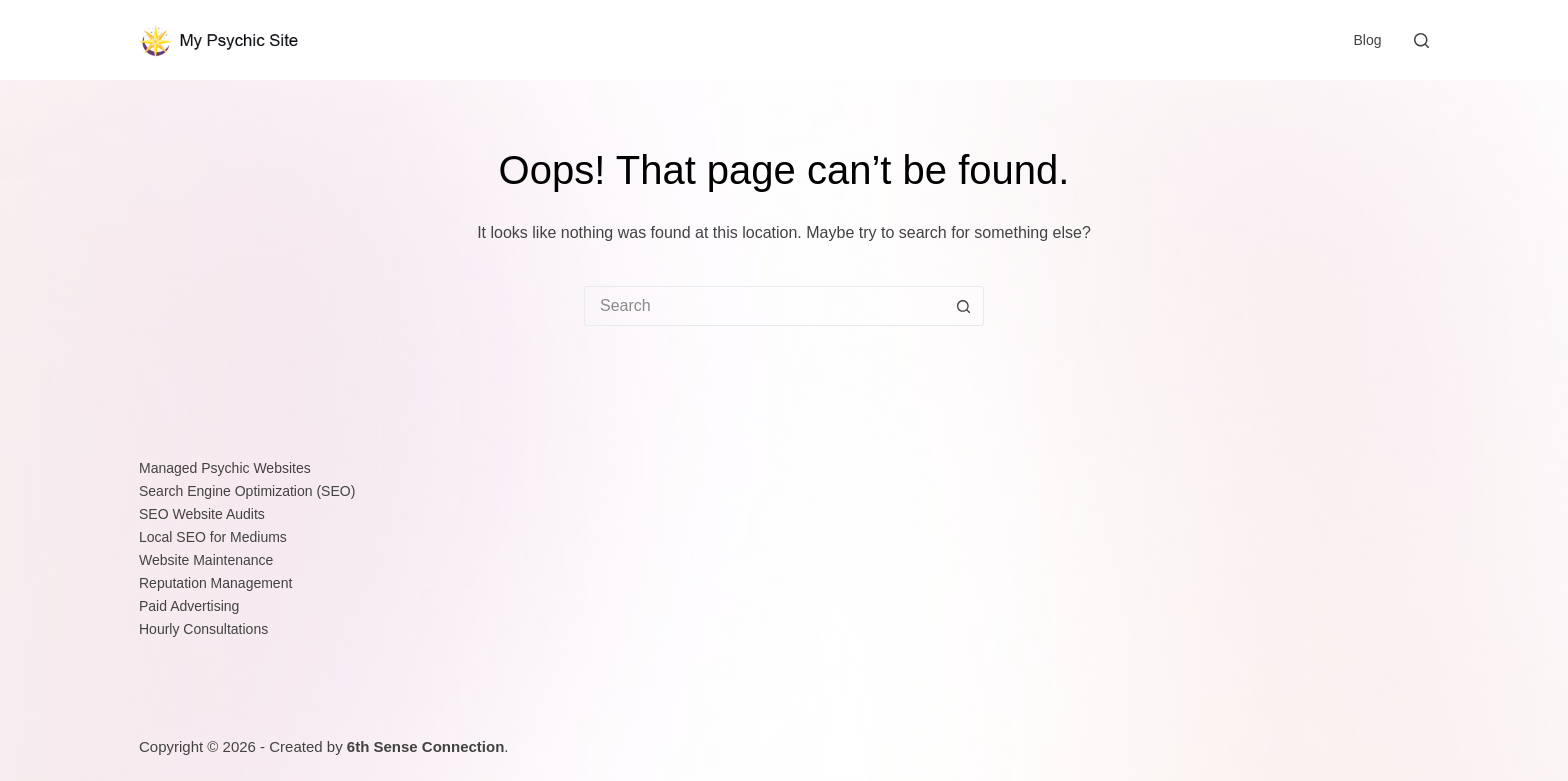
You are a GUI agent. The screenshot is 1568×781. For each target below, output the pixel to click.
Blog (1367, 40)
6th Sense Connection (426, 746)
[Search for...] (764, 306)
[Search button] (964, 306)
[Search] (1421, 40)
